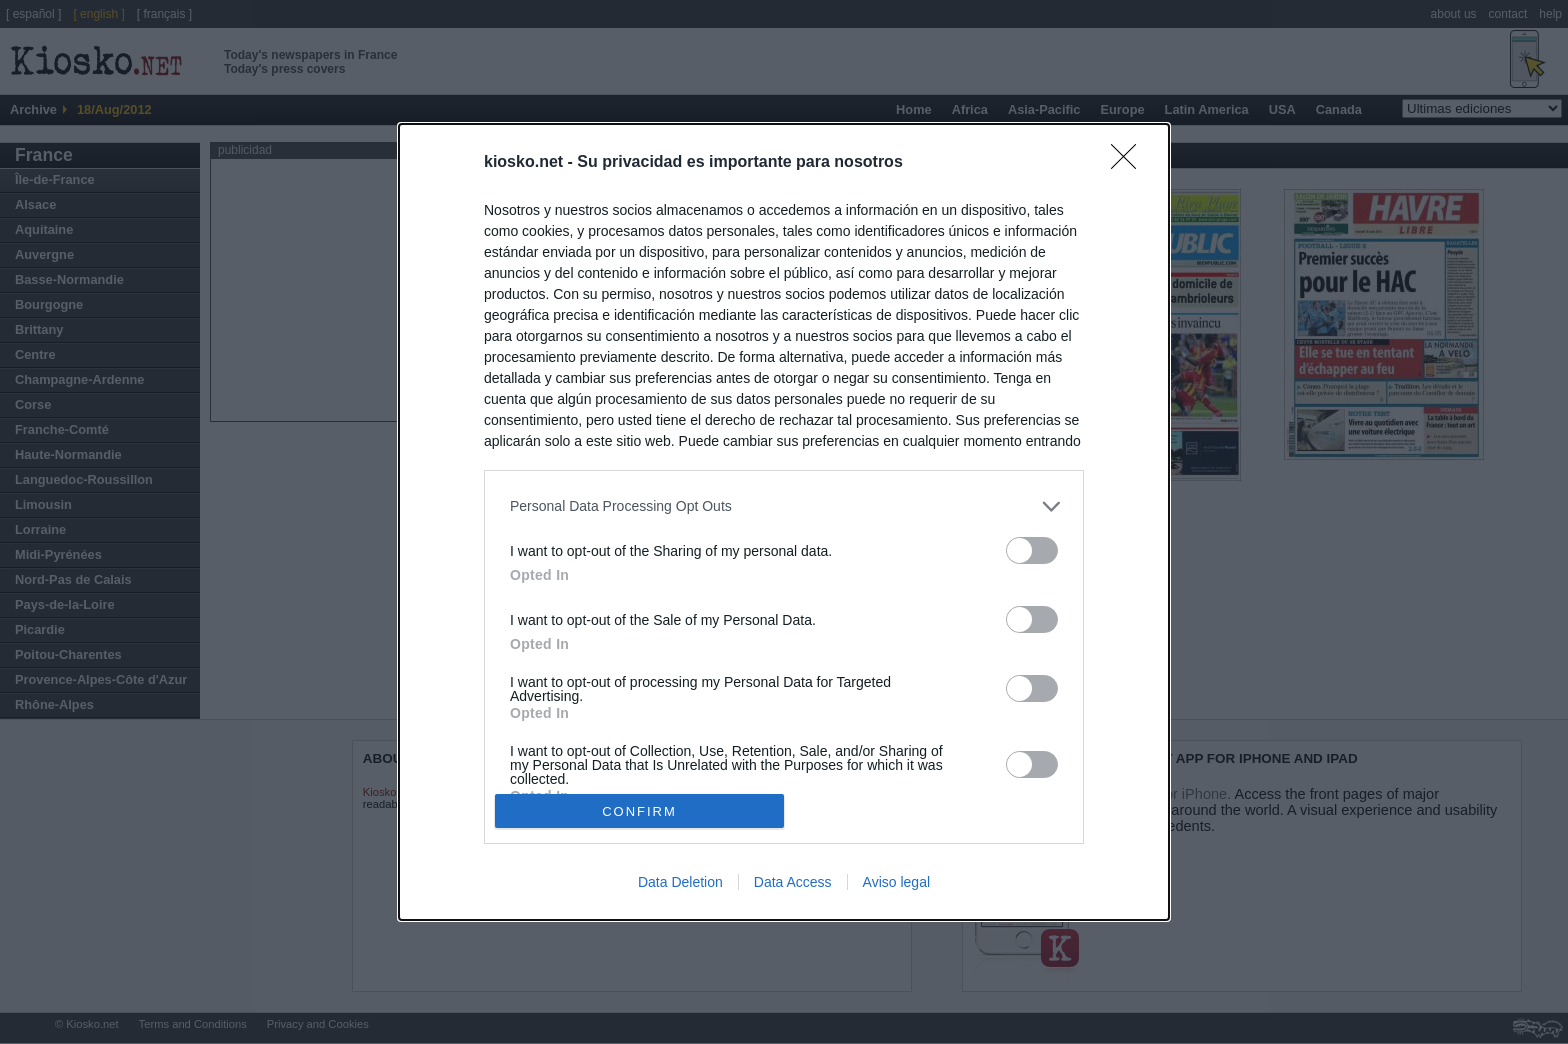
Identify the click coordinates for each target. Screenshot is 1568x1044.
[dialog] (784, 522)
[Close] (1130, 163)
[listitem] (784, 506)
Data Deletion (680, 882)
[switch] (1032, 550)
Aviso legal (896, 882)
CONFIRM (639, 811)
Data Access (793, 882)
